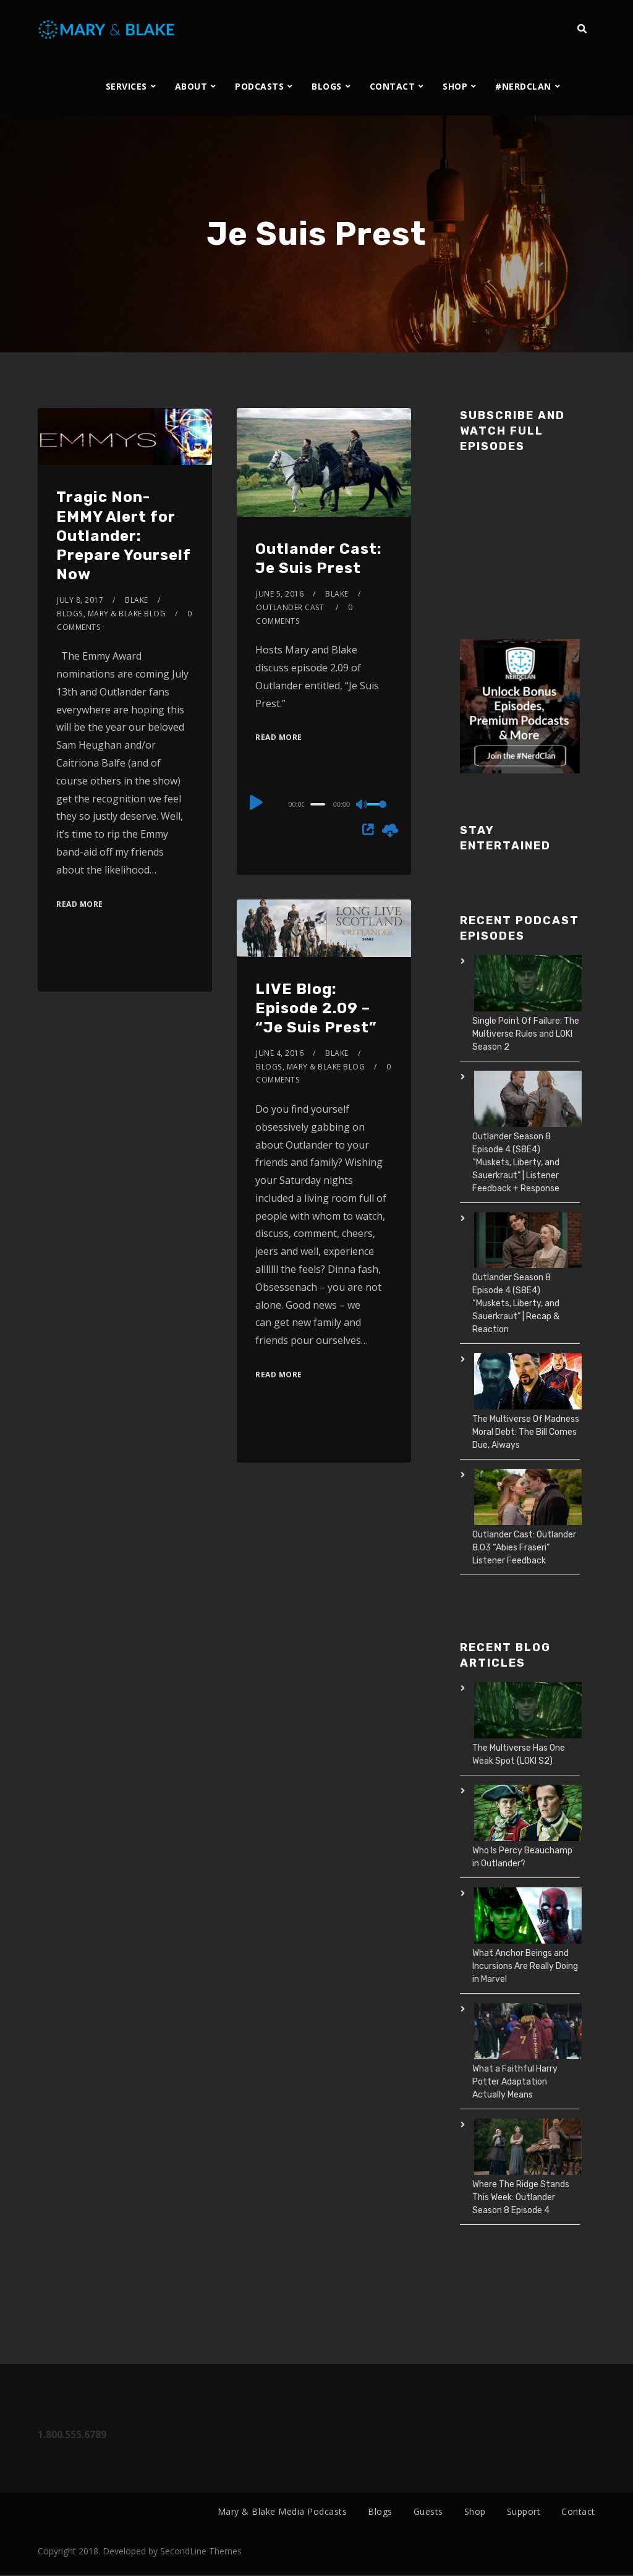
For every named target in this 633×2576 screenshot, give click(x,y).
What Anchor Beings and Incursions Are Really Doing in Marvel (525, 1966)
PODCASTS (259, 86)
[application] (324, 803)
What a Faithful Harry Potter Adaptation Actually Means (515, 2082)
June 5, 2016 (280, 594)
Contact (578, 2511)
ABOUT (191, 86)
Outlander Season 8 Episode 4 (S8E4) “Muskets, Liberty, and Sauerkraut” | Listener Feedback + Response (515, 1162)
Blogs (70, 613)
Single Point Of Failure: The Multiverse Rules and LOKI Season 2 (525, 1034)
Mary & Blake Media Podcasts (282, 2511)
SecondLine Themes (201, 2551)
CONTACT (392, 86)
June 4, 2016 (280, 1053)
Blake (136, 600)
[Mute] (362, 805)
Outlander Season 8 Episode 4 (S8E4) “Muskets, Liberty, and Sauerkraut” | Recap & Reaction (515, 1303)
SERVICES (126, 86)
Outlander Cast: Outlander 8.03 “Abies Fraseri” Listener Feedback (524, 1547)
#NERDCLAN (523, 86)
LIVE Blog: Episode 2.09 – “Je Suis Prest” (316, 1008)
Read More (79, 904)
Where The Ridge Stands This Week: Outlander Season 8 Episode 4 (520, 2197)
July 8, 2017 (80, 600)
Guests (428, 2511)
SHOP (455, 86)
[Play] (256, 802)
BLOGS (327, 86)
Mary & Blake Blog (127, 613)
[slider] (317, 804)
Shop (475, 2511)
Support (524, 2511)
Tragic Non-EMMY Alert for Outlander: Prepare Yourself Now (123, 535)
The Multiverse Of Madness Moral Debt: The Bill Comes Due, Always (525, 1432)
